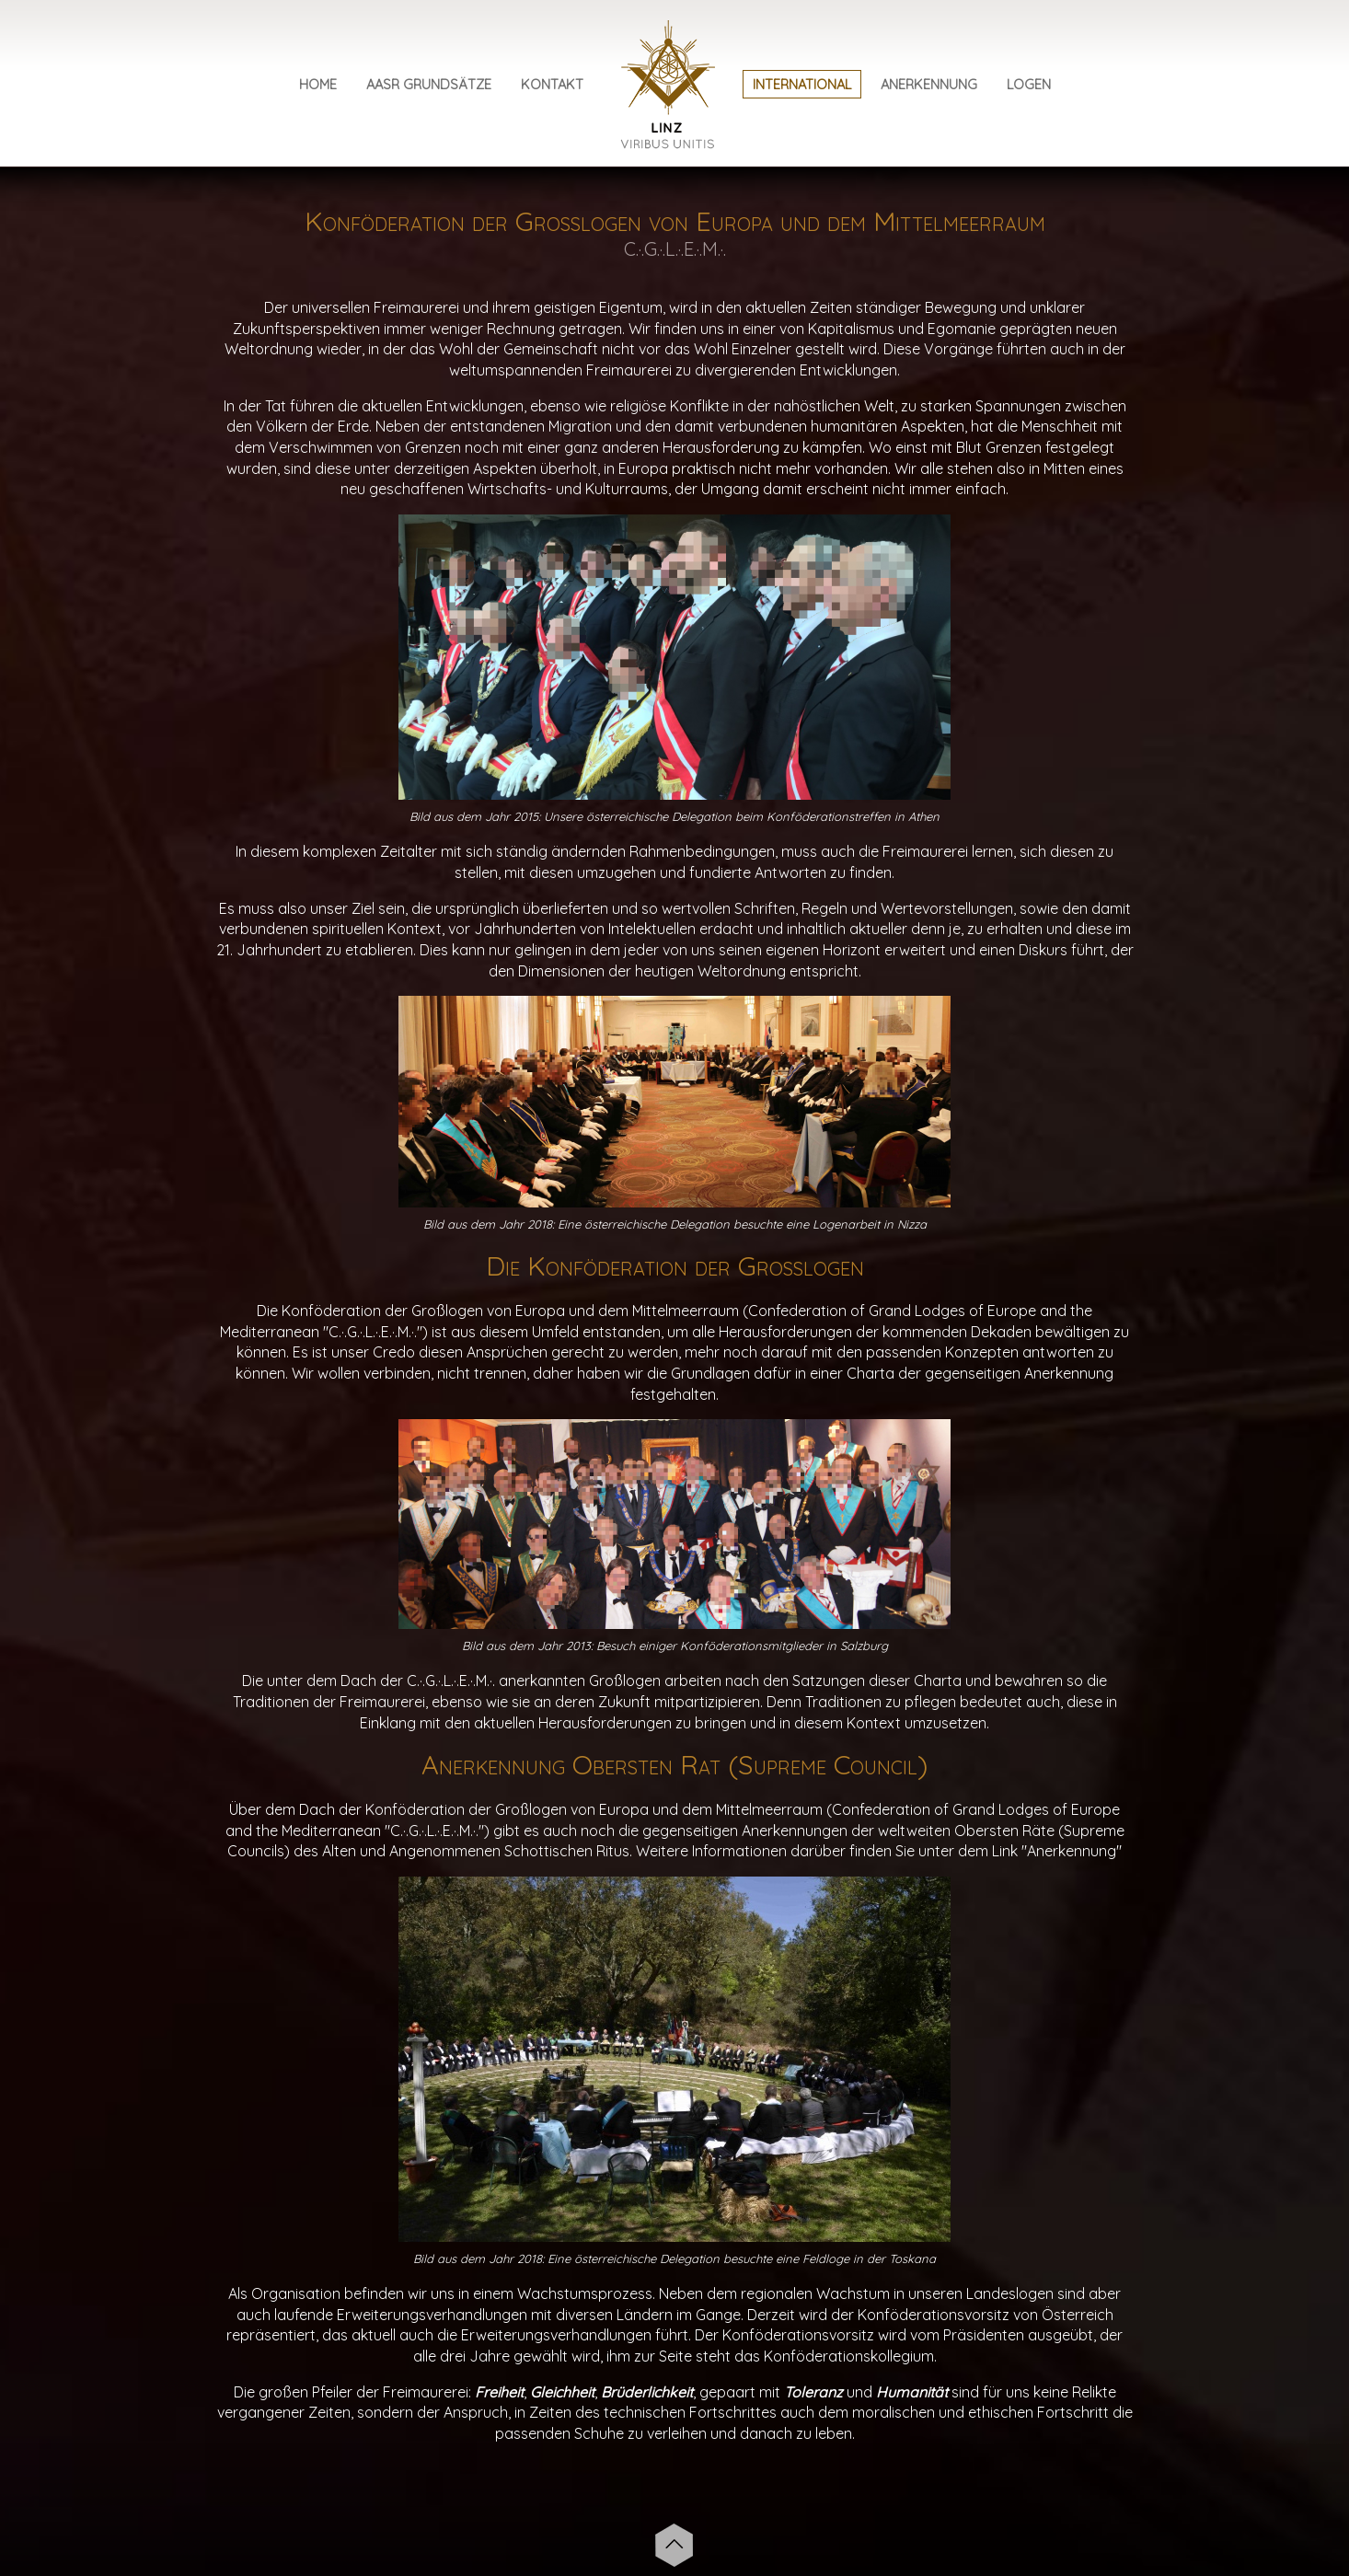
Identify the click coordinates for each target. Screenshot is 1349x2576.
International (802, 84)
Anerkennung (929, 84)
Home (318, 84)
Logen (1029, 84)
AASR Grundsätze (428, 84)
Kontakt (552, 84)
